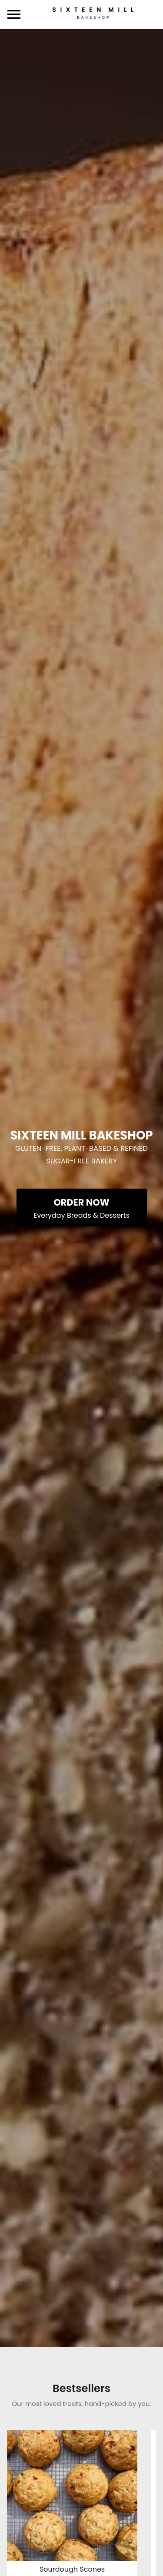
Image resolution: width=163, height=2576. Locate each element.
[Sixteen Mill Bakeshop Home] (93, 15)
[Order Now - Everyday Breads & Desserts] (82, 1207)
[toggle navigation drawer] (14, 14)
